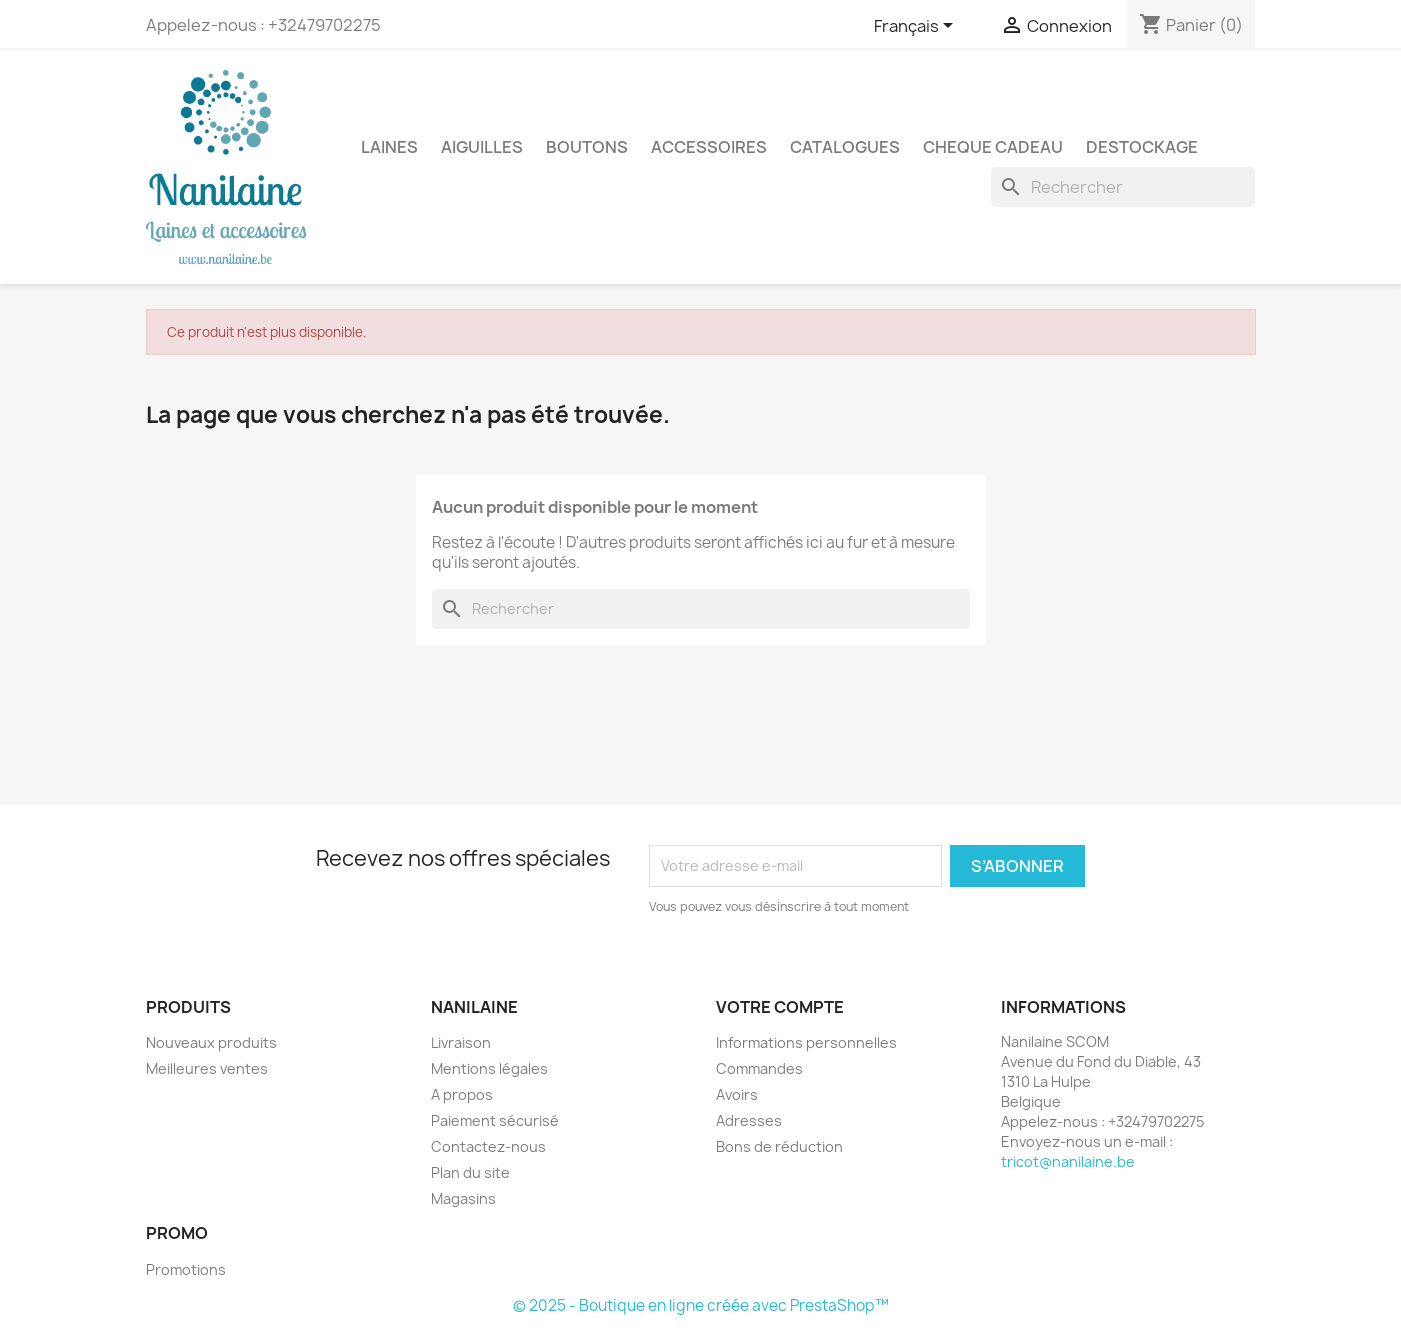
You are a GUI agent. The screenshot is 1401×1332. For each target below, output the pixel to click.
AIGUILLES (482, 147)
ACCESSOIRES (709, 147)
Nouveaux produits (211, 1042)
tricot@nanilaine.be (1068, 1161)
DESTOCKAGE (1142, 147)
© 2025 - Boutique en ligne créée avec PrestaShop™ (701, 1305)
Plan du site (470, 1172)
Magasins (463, 1198)
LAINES (389, 147)
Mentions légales (489, 1068)
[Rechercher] (1123, 187)
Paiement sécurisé (495, 1120)
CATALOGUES (845, 147)
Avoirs (737, 1094)
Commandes (759, 1068)
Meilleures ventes (207, 1068)
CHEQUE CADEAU (993, 147)
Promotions (186, 1269)
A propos (462, 1094)
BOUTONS (587, 147)
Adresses (749, 1120)
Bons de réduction (779, 1146)
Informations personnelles (806, 1042)
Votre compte (780, 1007)
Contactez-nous (488, 1146)
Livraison (461, 1042)
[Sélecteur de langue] (917, 27)
